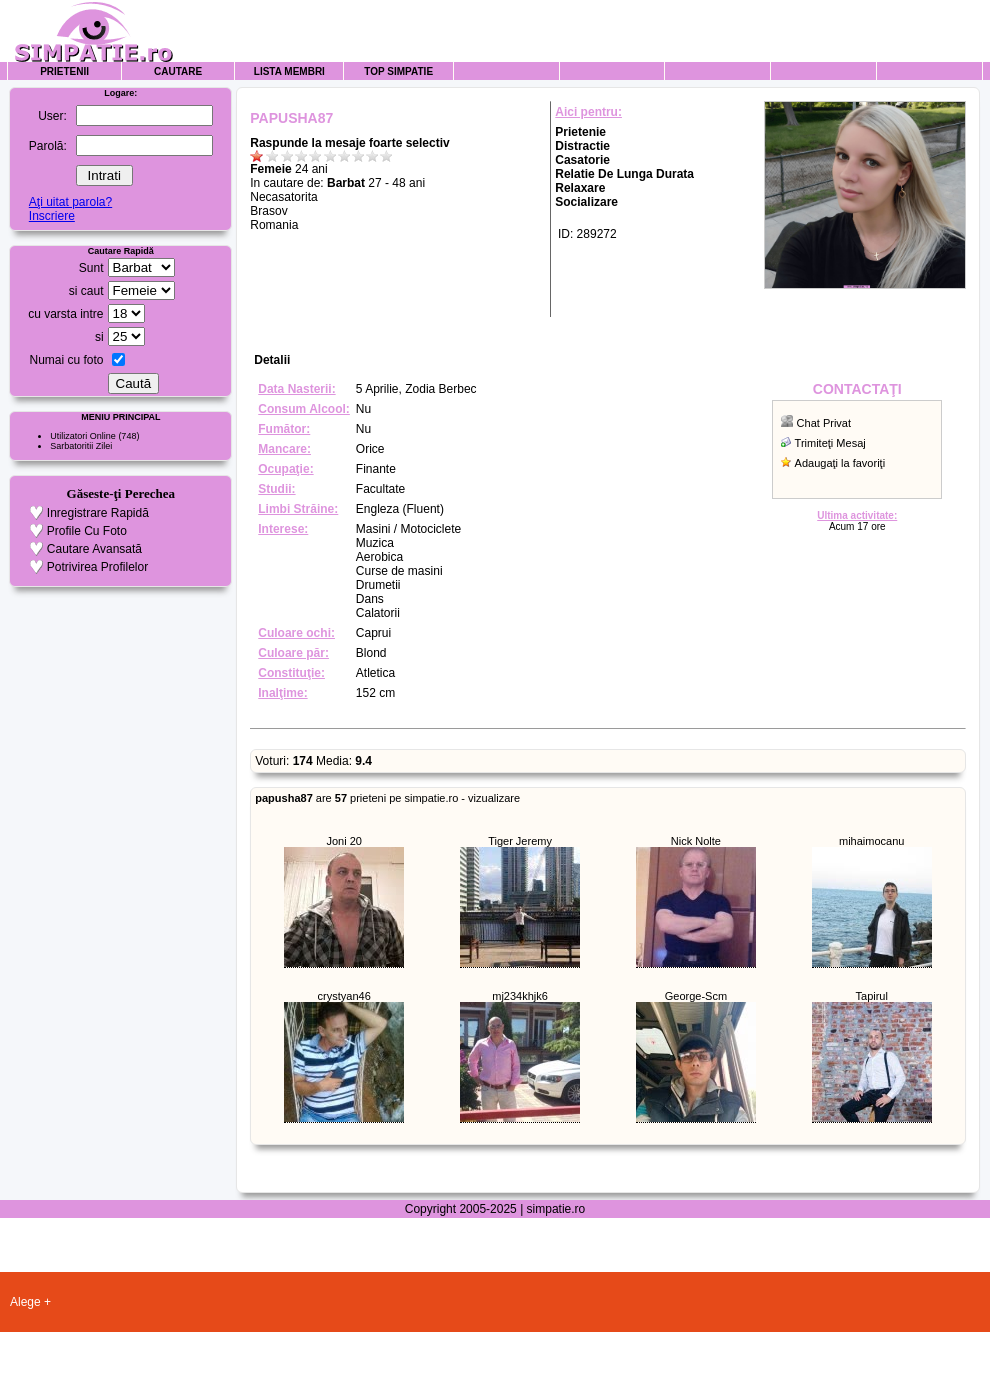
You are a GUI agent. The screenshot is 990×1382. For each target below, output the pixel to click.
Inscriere (52, 216)
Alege (25, 1302)
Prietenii (64, 71)
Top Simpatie (398, 71)
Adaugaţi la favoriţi (840, 463)
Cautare (178, 71)
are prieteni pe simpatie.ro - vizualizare (387, 798)
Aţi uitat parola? (70, 202)
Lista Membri (289, 71)
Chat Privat (824, 423)
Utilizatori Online (83, 436)
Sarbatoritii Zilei (81, 446)
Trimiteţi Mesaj (830, 443)
